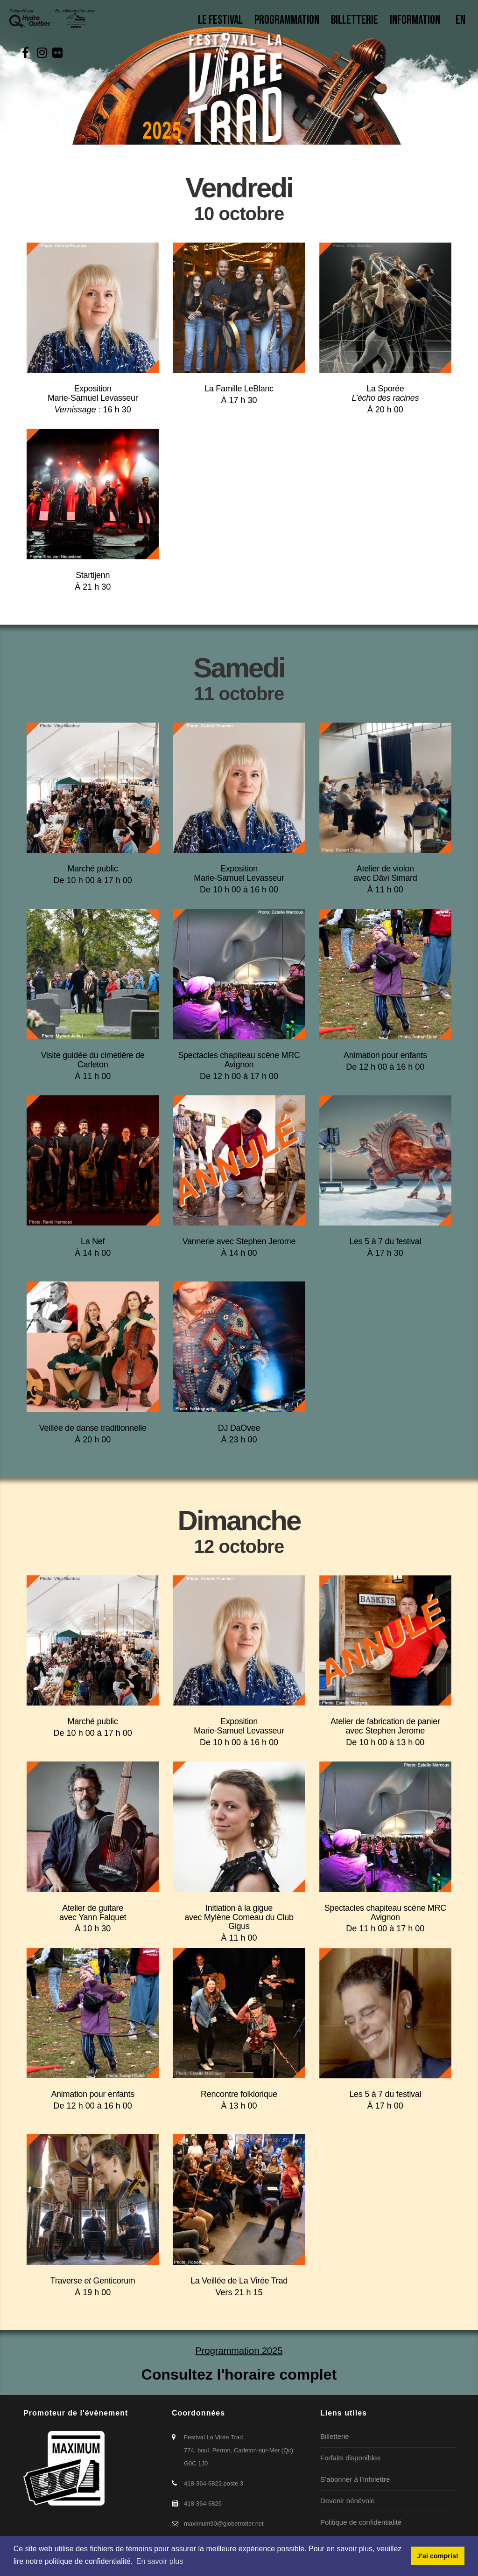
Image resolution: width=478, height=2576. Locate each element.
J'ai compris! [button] (437, 2556)
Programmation (286, 20)
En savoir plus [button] (159, 2561)
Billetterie (354, 20)
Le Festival (220, 20)
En (460, 20)
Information (417, 20)
